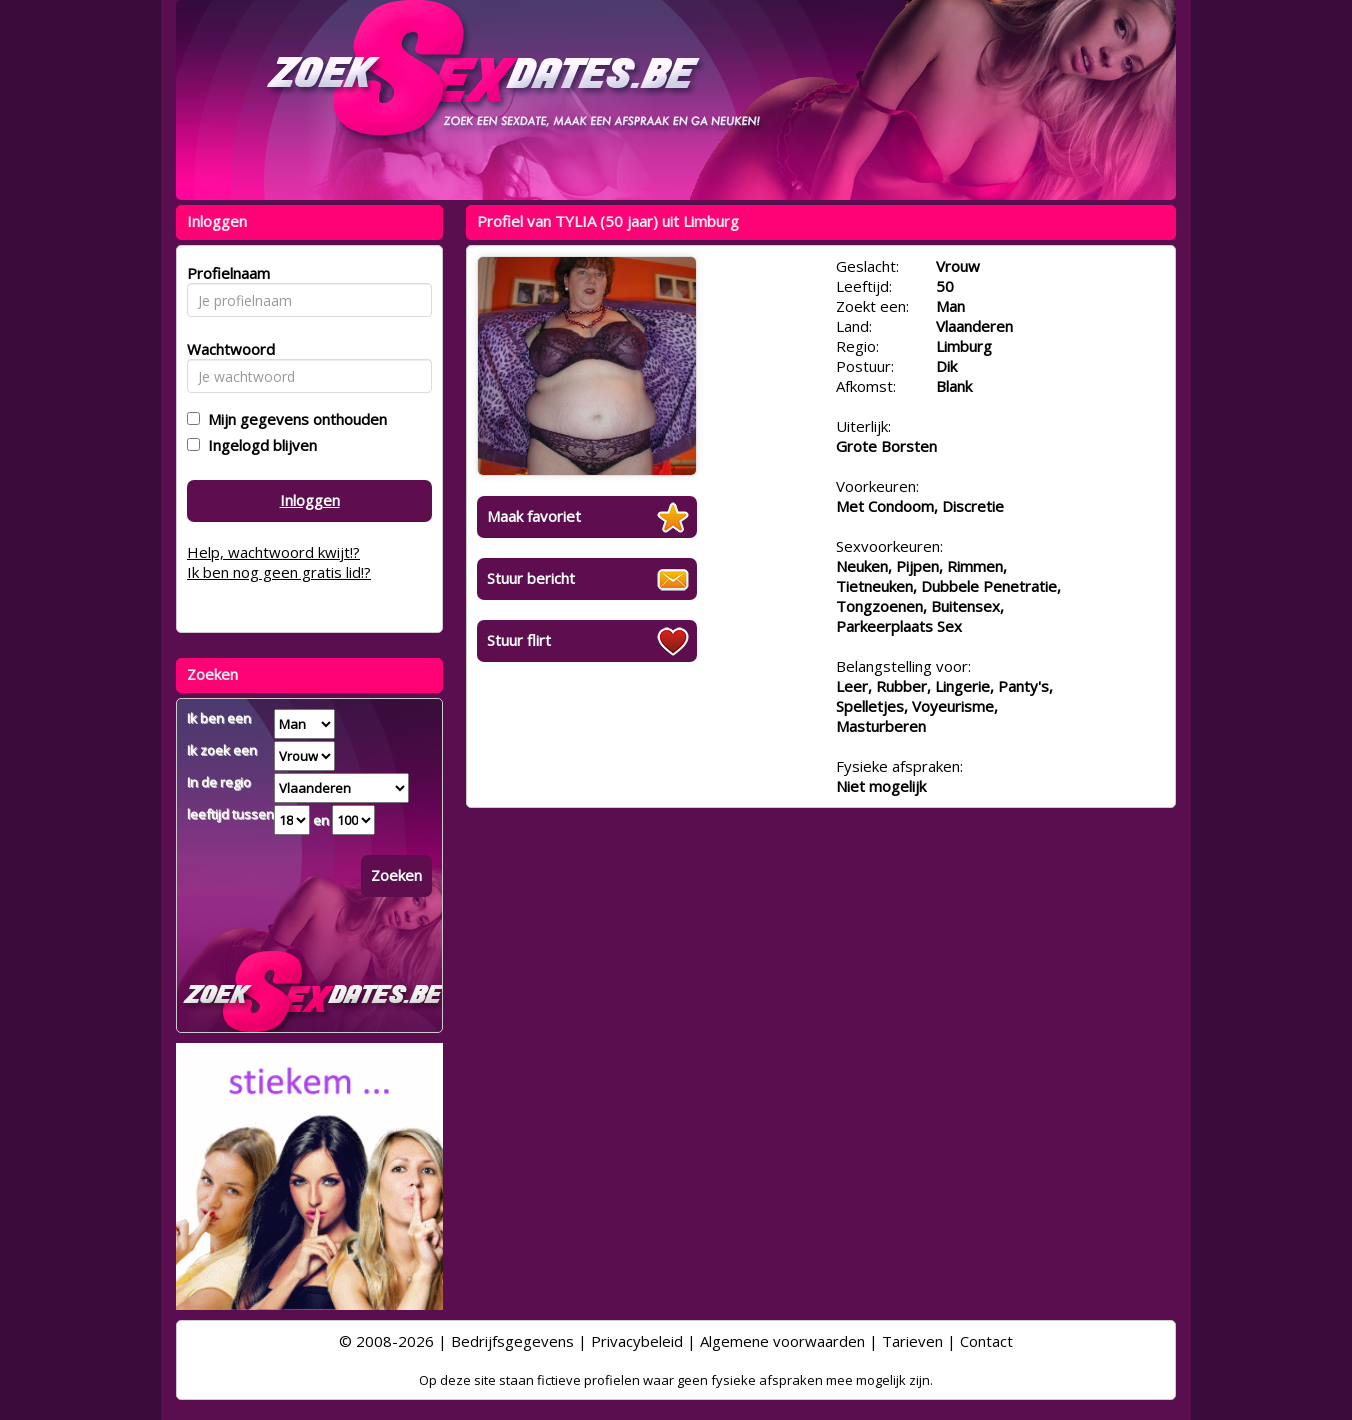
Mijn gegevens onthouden (293, 419)
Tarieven (912, 1341)
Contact (986, 1341)
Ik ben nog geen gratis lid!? (279, 572)
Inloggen (310, 500)
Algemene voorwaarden (782, 1341)
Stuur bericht (531, 578)
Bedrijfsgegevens (512, 1341)
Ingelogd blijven (258, 445)
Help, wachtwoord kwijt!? (273, 552)
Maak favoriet (534, 516)
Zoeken (396, 875)
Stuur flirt (519, 640)
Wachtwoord (225, 349)
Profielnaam (225, 273)
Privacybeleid (637, 1341)
